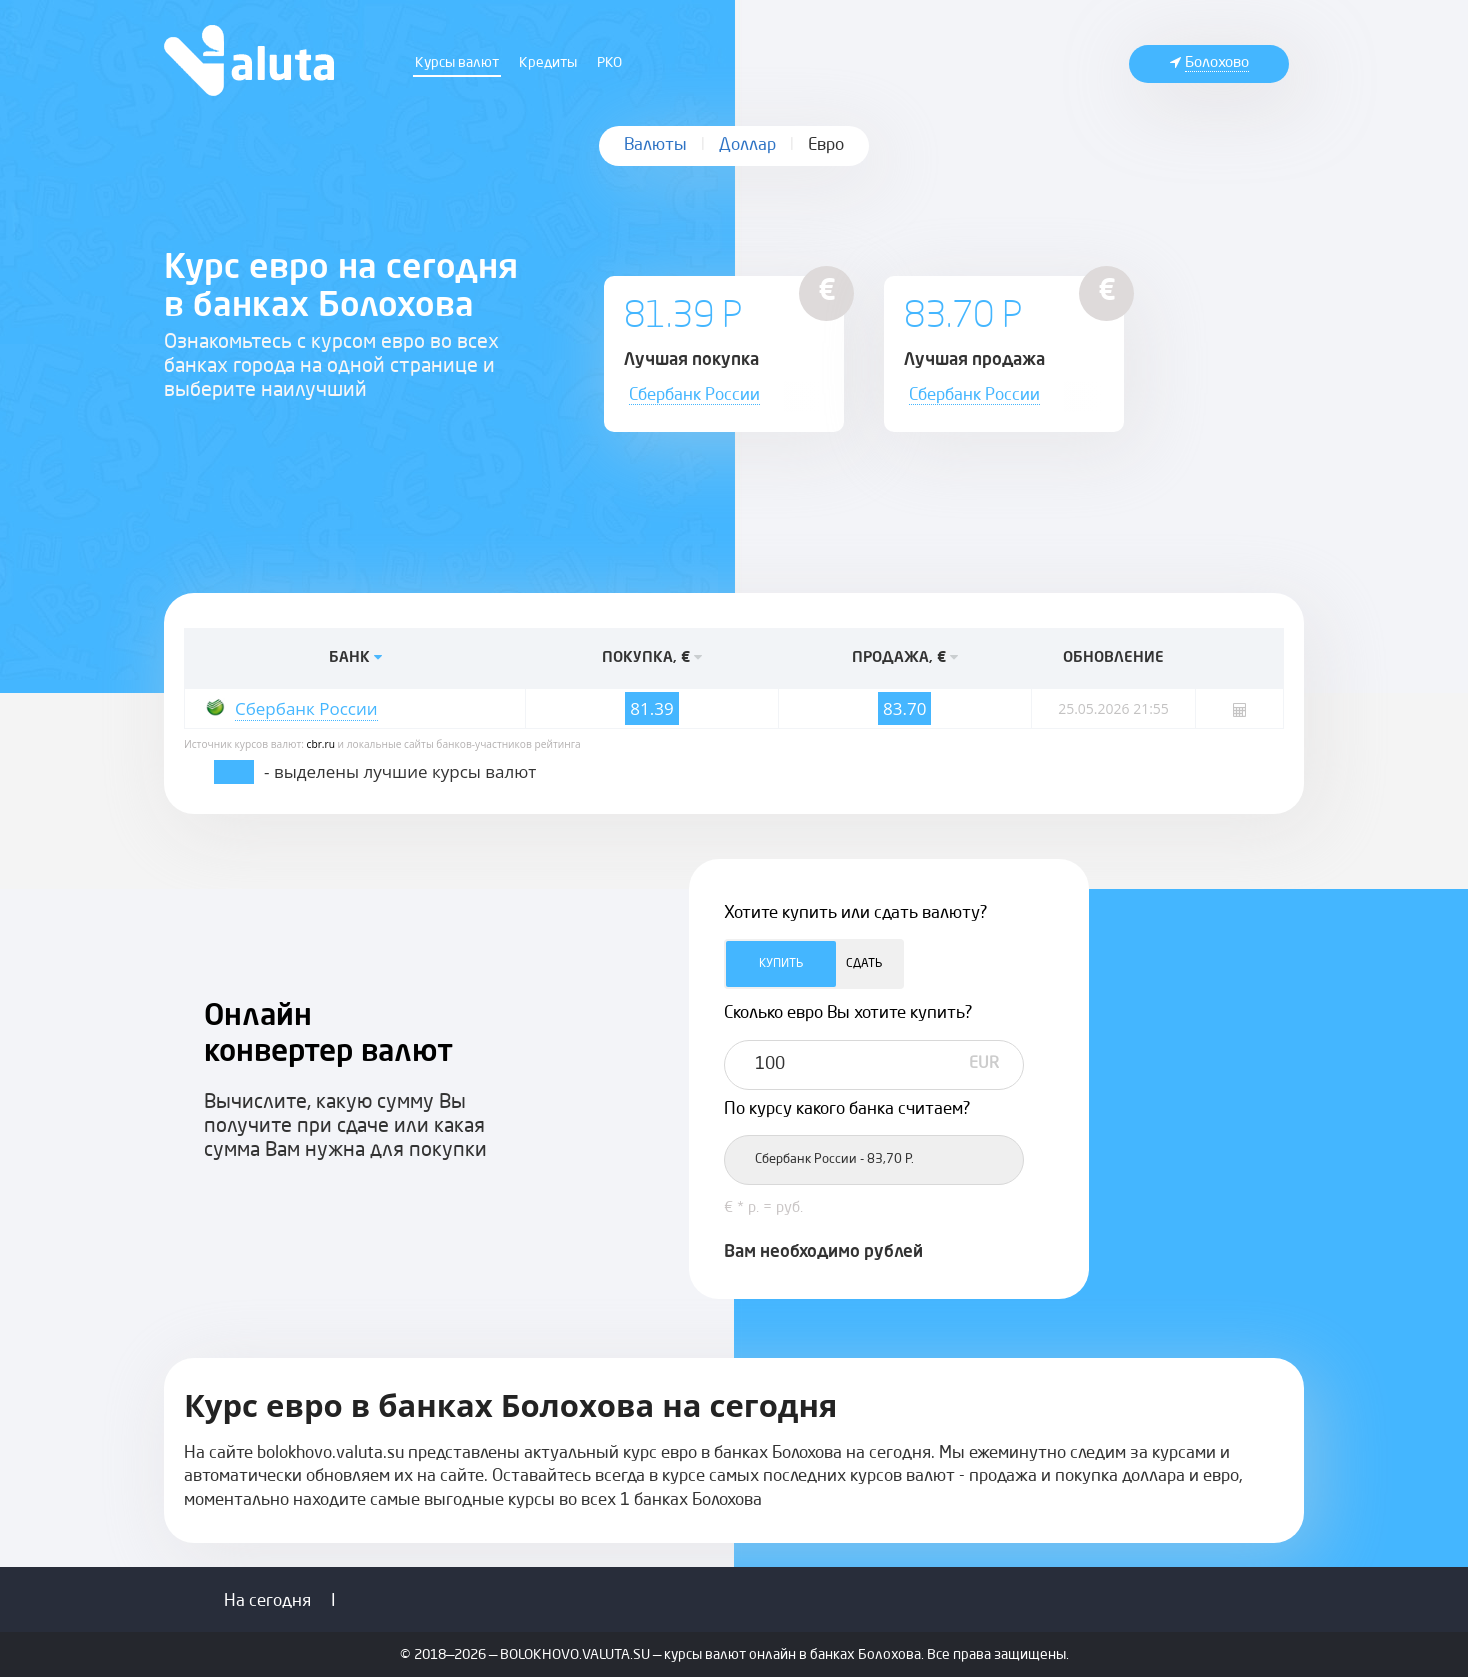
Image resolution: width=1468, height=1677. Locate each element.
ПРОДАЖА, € (905, 658)
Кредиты (548, 63)
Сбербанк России (694, 395)
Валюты (655, 145)
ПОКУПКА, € (652, 658)
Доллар (747, 145)
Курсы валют (457, 63)
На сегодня (267, 1601)
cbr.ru (321, 744)
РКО (609, 63)
